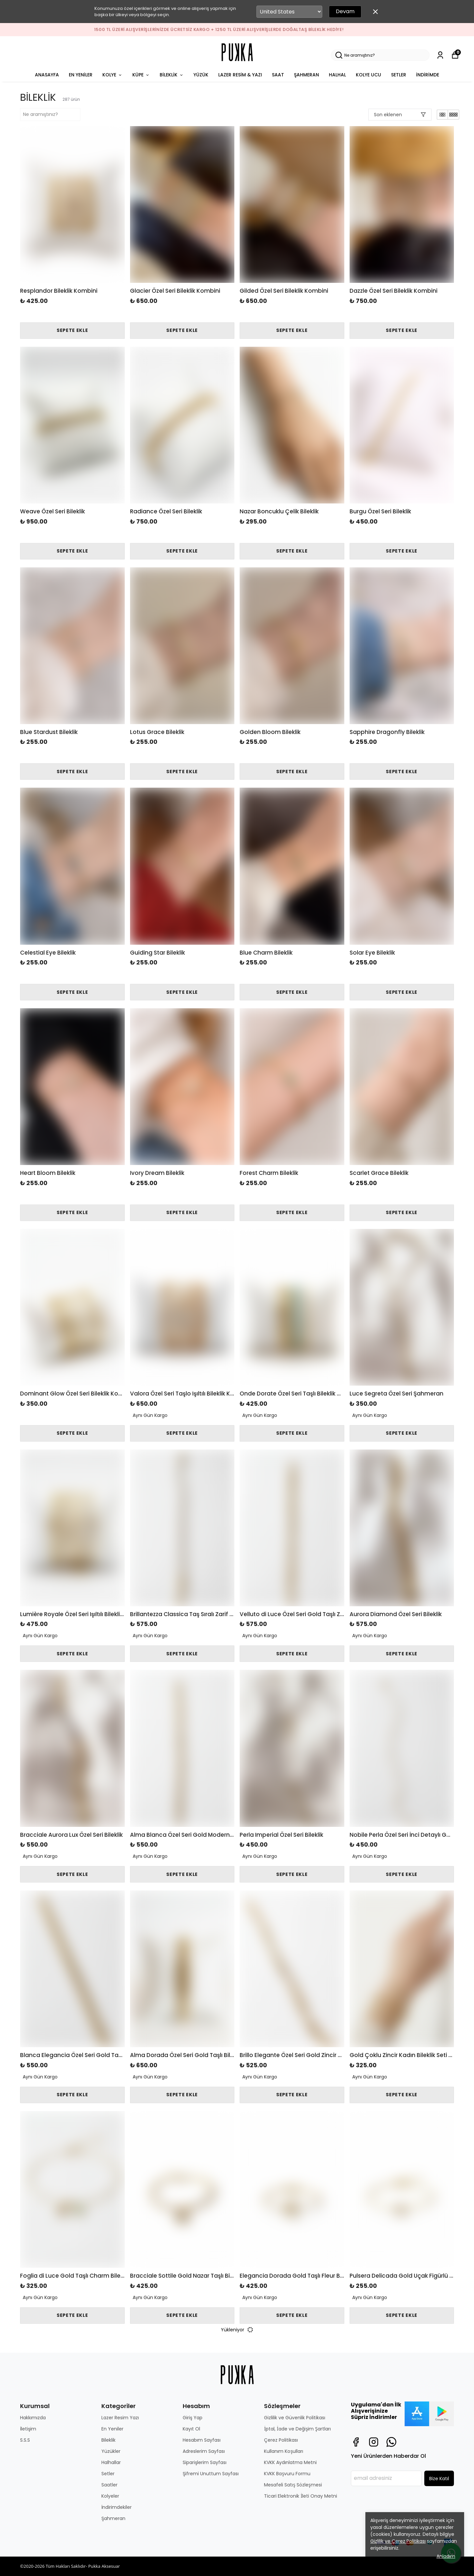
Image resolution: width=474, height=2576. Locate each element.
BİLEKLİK (172, 74)
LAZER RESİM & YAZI (240, 74)
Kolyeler (110, 2496)
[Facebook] (356, 2442)
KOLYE (112, 74)
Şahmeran (113, 2518)
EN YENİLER (80, 74)
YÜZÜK (201, 74)
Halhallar (111, 2462)
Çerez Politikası (281, 2440)
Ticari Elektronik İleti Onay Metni (300, 2496)
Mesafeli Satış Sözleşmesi (293, 2484)
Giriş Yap (192, 2417)
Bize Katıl (439, 2478)
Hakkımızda (33, 2417)
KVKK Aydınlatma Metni (290, 2462)
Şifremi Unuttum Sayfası (211, 2473)
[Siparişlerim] (440, 55)
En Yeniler (112, 2429)
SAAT (278, 74)
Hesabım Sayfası (202, 2440)
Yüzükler (110, 2451)
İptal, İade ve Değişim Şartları (297, 2429)
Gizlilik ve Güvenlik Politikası (294, 2417)
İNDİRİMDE (427, 74)
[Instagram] (374, 2442)
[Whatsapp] (391, 2442)
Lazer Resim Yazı (120, 2417)
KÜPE (141, 74)
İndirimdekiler (116, 2507)
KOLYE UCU (368, 74)
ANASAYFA (47, 74)
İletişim (28, 2429)
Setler (108, 2473)
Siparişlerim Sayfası (204, 2462)
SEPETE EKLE (72, 330)
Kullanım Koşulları (283, 2451)
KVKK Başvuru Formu (287, 2473)
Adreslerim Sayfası (204, 2451)
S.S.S (25, 2440)
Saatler (109, 2484)
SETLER (398, 74)
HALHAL (337, 74)
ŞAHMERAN (306, 74)
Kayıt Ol (191, 2429)
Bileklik (108, 2440)
